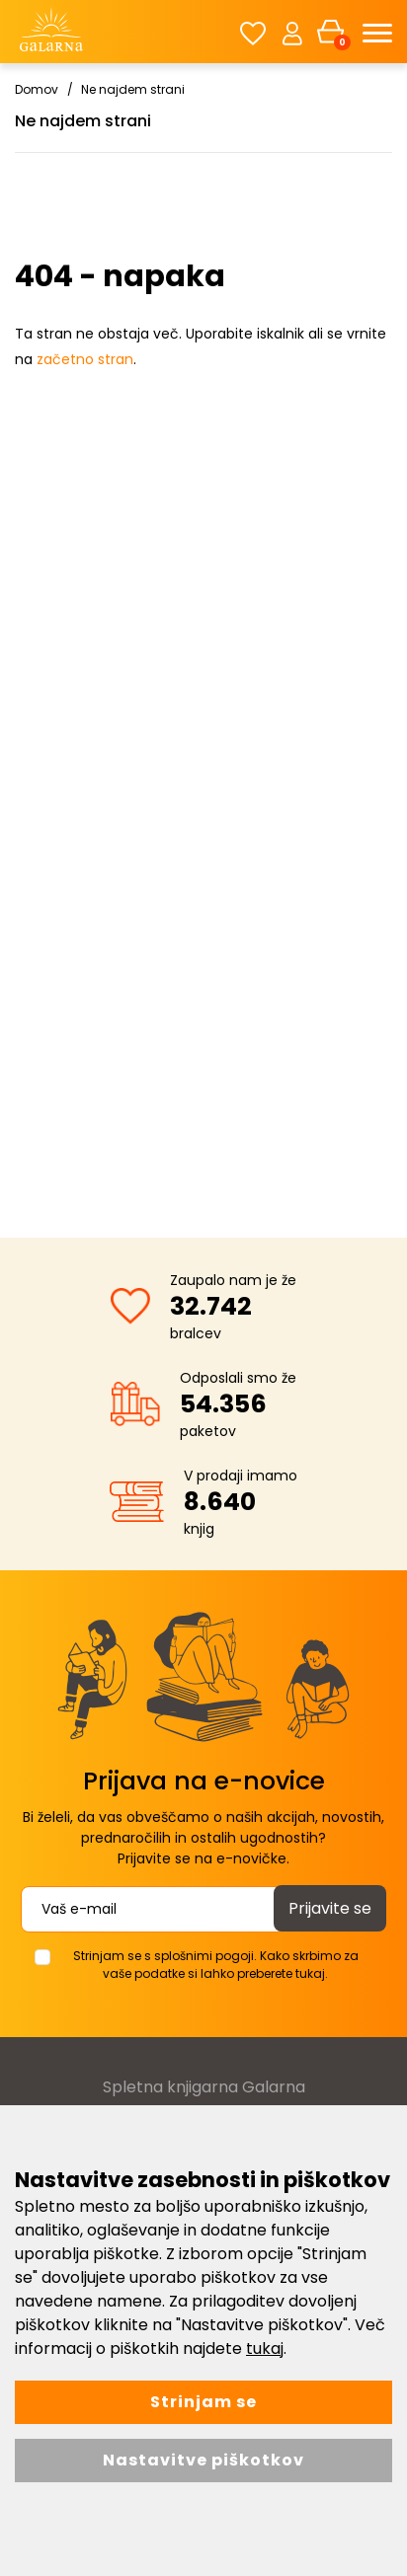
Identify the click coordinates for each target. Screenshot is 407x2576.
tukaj (265, 2348)
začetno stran (85, 359)
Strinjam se (203, 2401)
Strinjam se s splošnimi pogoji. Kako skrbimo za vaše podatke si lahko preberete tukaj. (216, 1964)
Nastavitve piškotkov (203, 2460)
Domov (36, 89)
